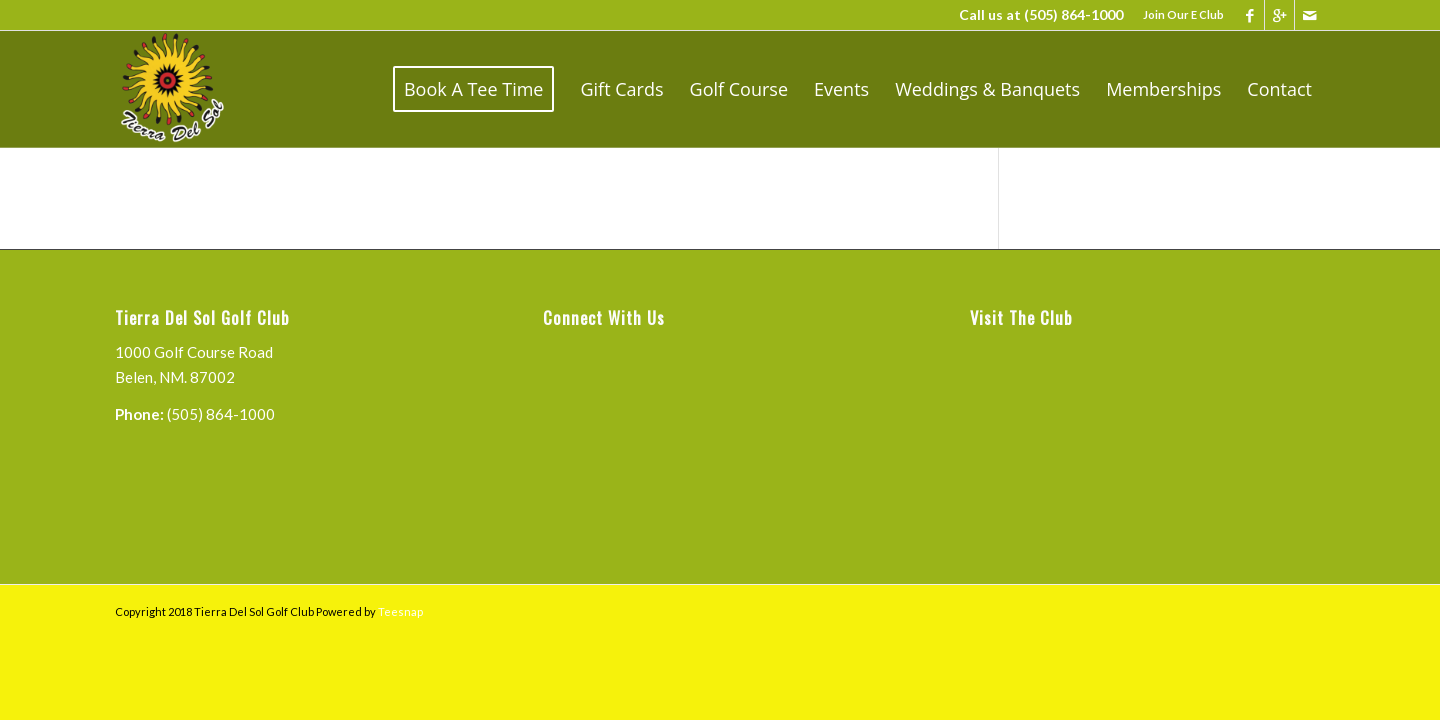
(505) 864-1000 (1073, 14)
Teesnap (400, 611)
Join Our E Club (1183, 14)
